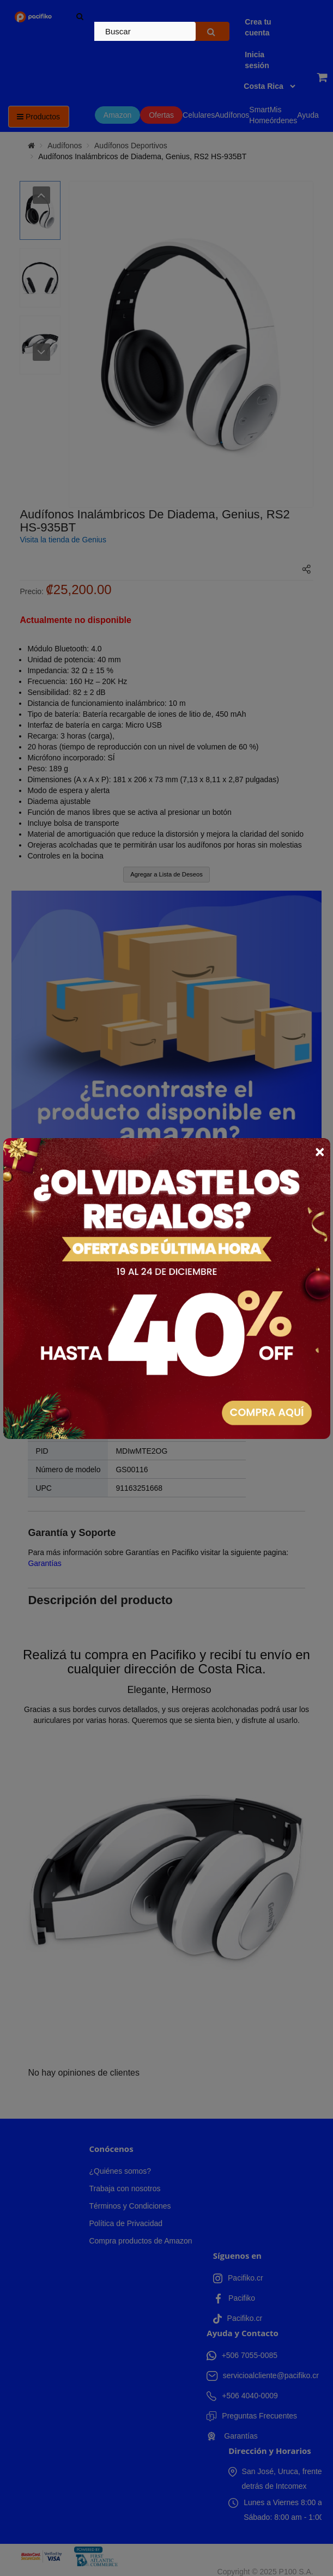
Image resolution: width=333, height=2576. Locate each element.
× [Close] (320, 1152)
